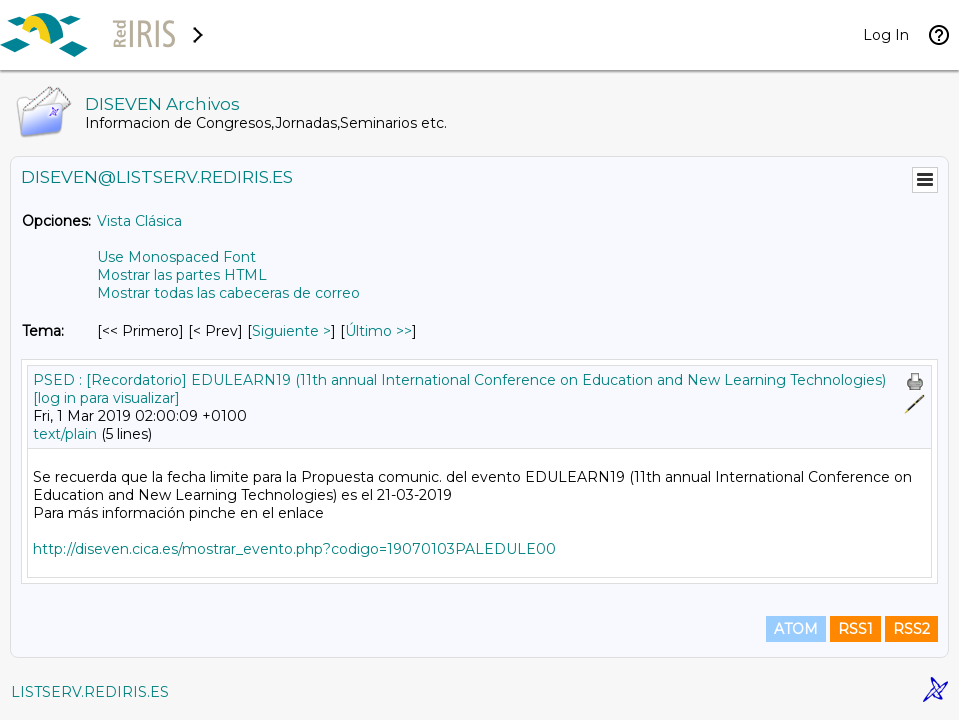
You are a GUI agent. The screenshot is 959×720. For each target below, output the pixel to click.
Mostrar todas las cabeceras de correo (228, 293)
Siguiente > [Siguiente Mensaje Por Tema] (291, 331)
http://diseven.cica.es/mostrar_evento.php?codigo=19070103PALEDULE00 (294, 549)
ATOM (796, 629)
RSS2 (911, 629)
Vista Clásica (139, 221)
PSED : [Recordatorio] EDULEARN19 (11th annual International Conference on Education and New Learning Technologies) (459, 380)
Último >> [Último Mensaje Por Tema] (378, 331)
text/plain (65, 434)
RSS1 (855, 629)
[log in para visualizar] (106, 398)
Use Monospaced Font (176, 257)
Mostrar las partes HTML (182, 275)
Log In (886, 35)
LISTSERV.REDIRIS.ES (90, 692)
